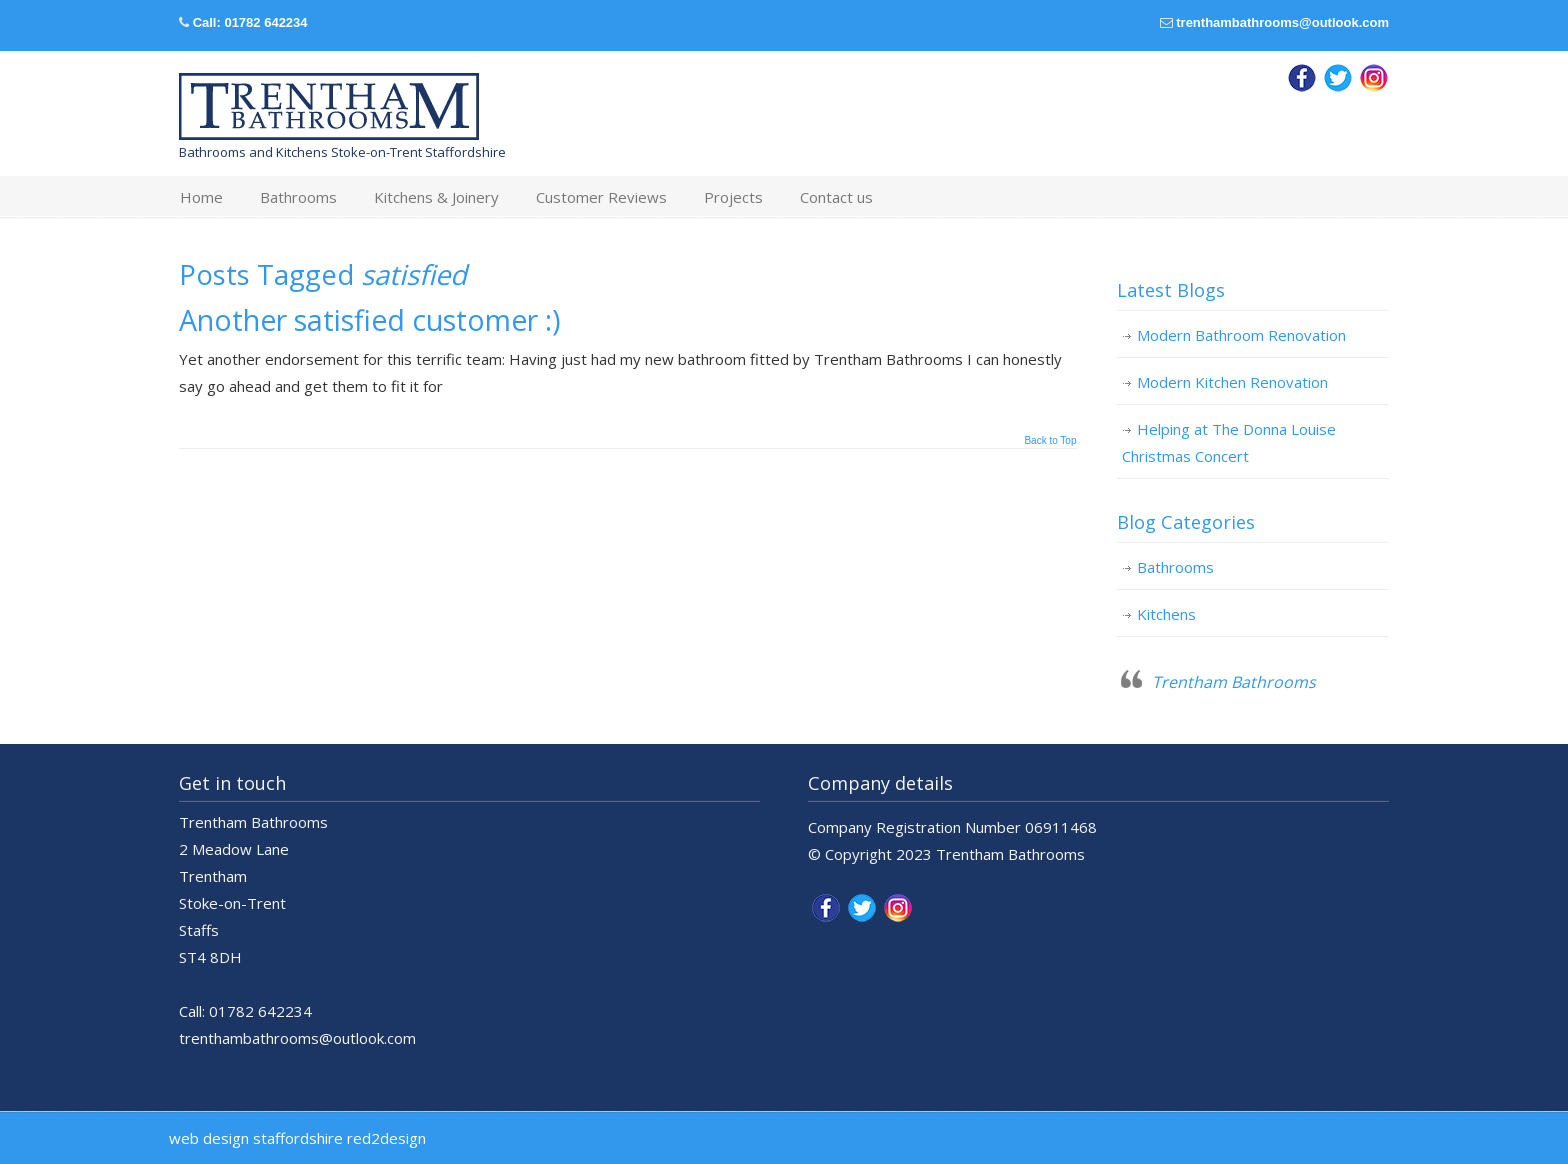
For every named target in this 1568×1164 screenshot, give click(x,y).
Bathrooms (1175, 567)
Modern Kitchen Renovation (1232, 382)
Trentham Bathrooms (1234, 682)
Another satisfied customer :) (370, 320)
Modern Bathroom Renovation (1241, 335)
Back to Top (1050, 441)
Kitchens (1166, 614)
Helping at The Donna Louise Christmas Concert (1229, 442)
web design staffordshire (256, 1138)
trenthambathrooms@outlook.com (1282, 22)
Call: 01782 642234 (250, 22)
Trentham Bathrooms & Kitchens (329, 107)
